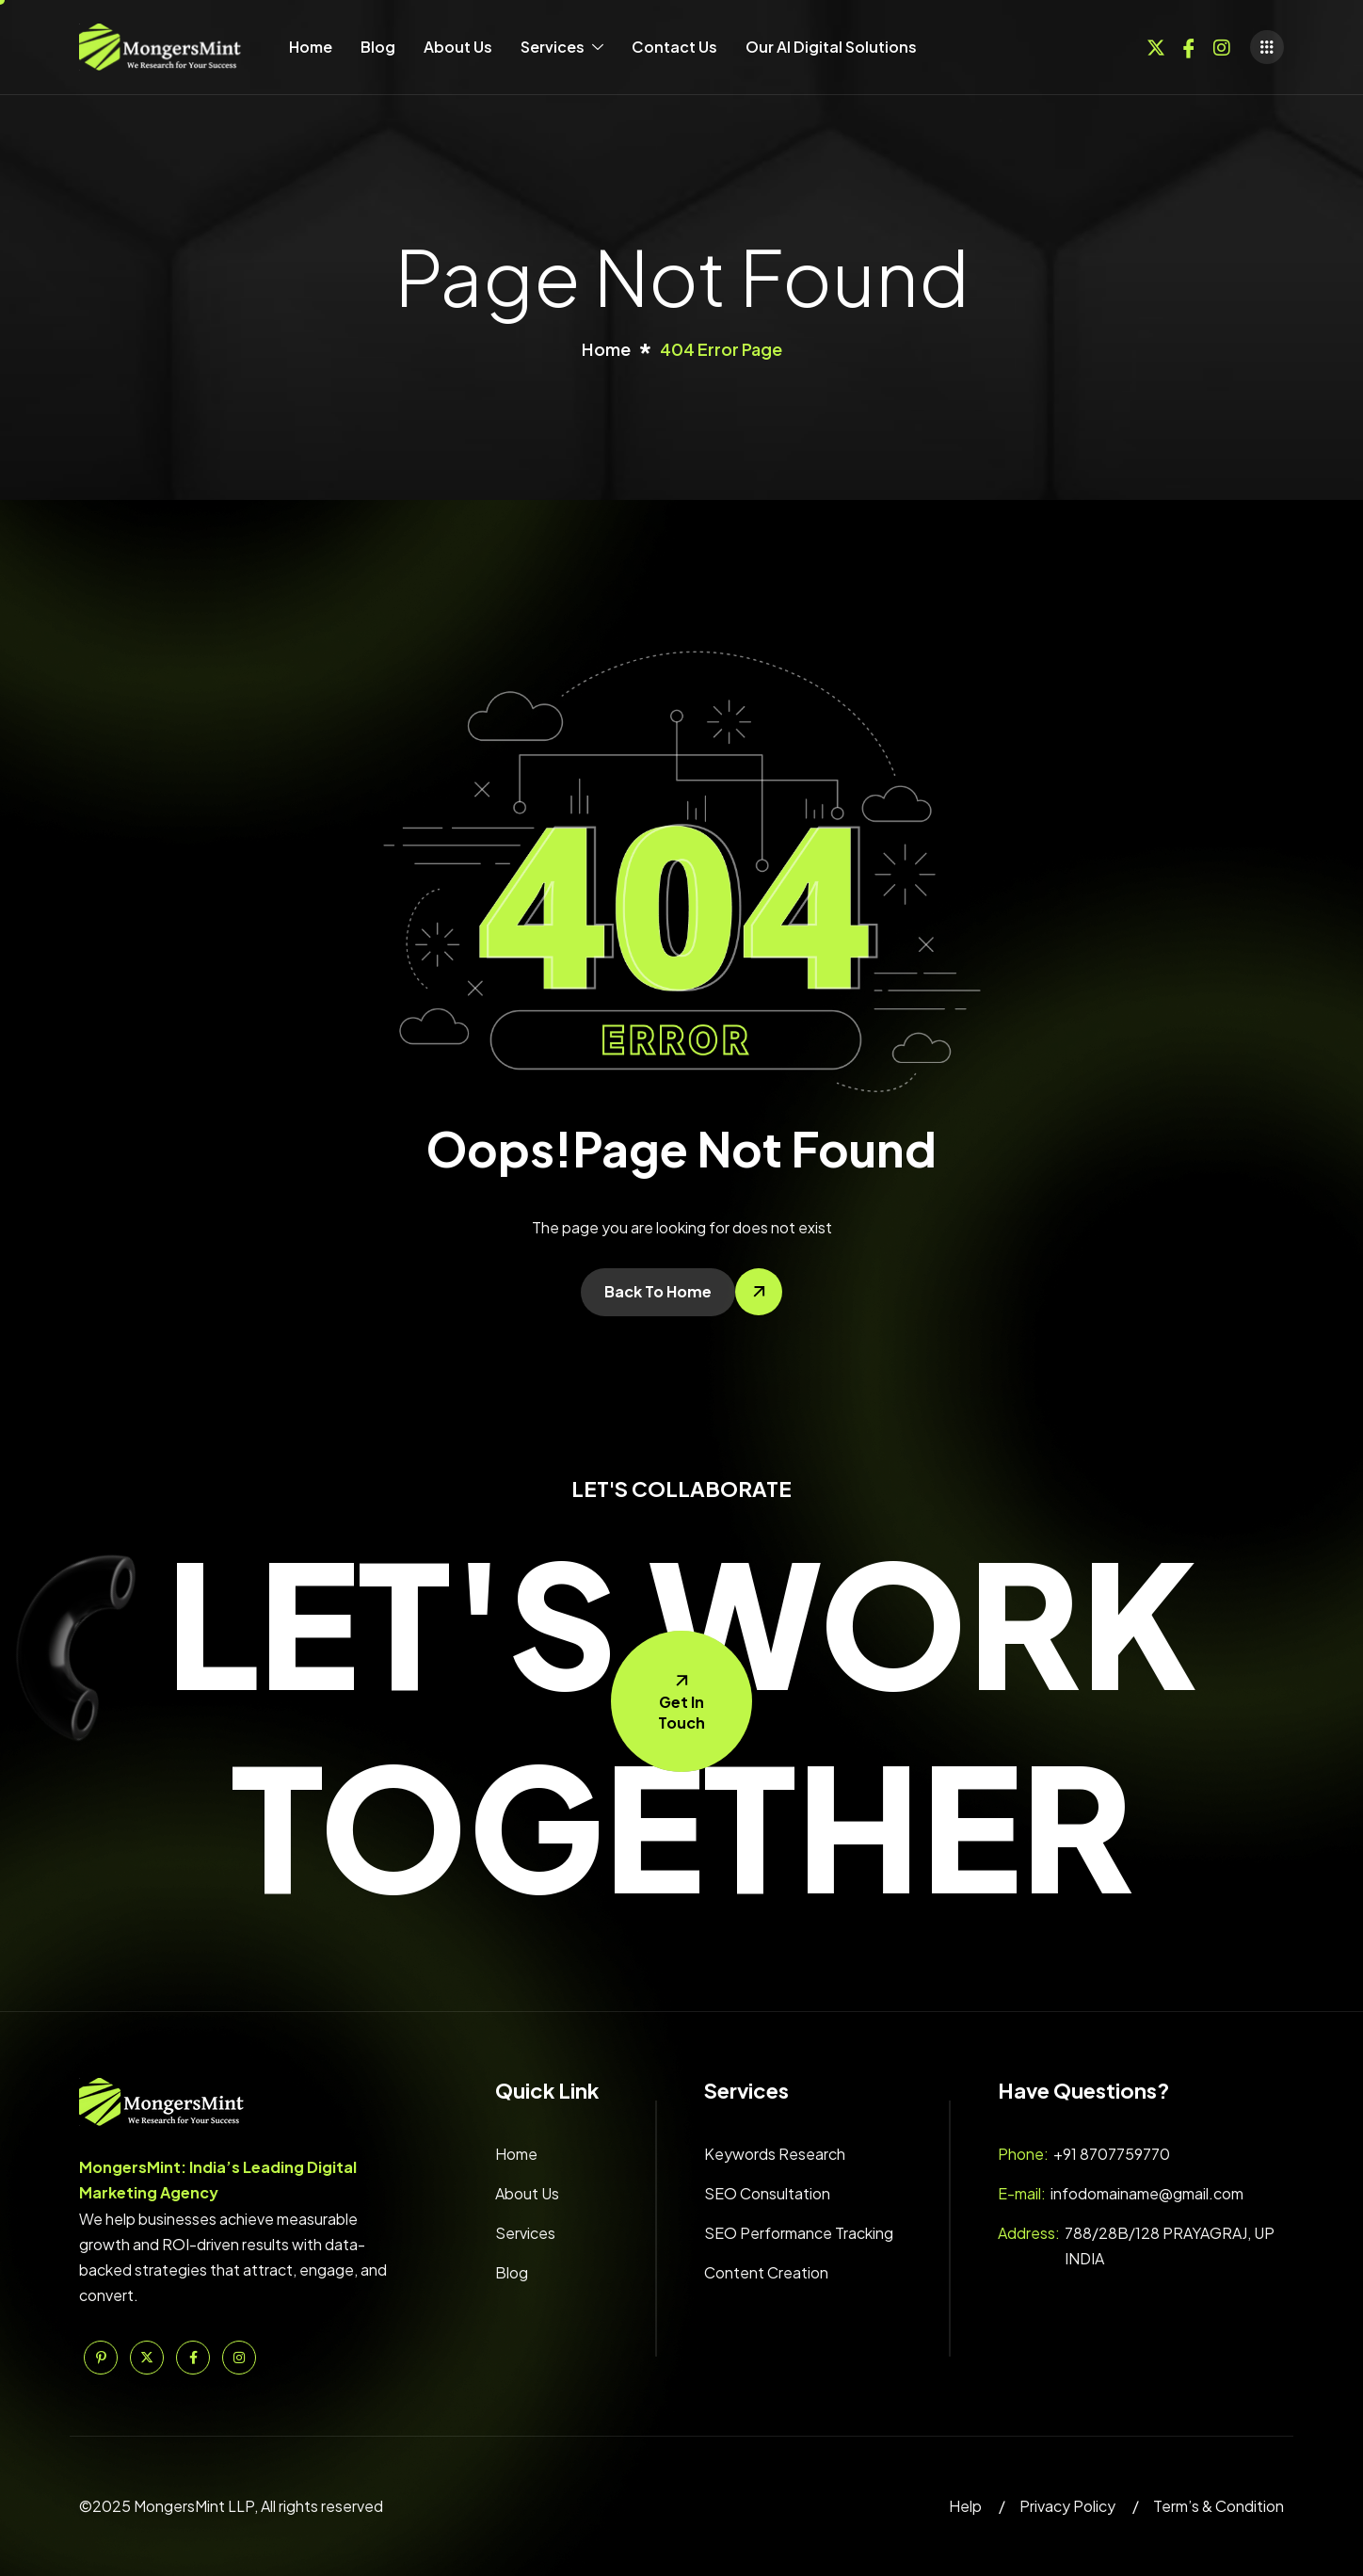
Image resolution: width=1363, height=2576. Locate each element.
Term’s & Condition (1218, 2506)
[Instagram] (1221, 45)
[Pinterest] (101, 2358)
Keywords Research (774, 2154)
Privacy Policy (1067, 2506)
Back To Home (658, 1291)
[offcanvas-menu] (1267, 47)
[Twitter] (1156, 45)
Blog (378, 46)
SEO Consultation (767, 2193)
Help (965, 2506)
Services (562, 46)
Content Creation (766, 2272)
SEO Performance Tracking (798, 2233)
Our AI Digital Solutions (831, 46)
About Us (458, 46)
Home (310, 46)
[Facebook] (1188, 45)
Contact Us (674, 46)
